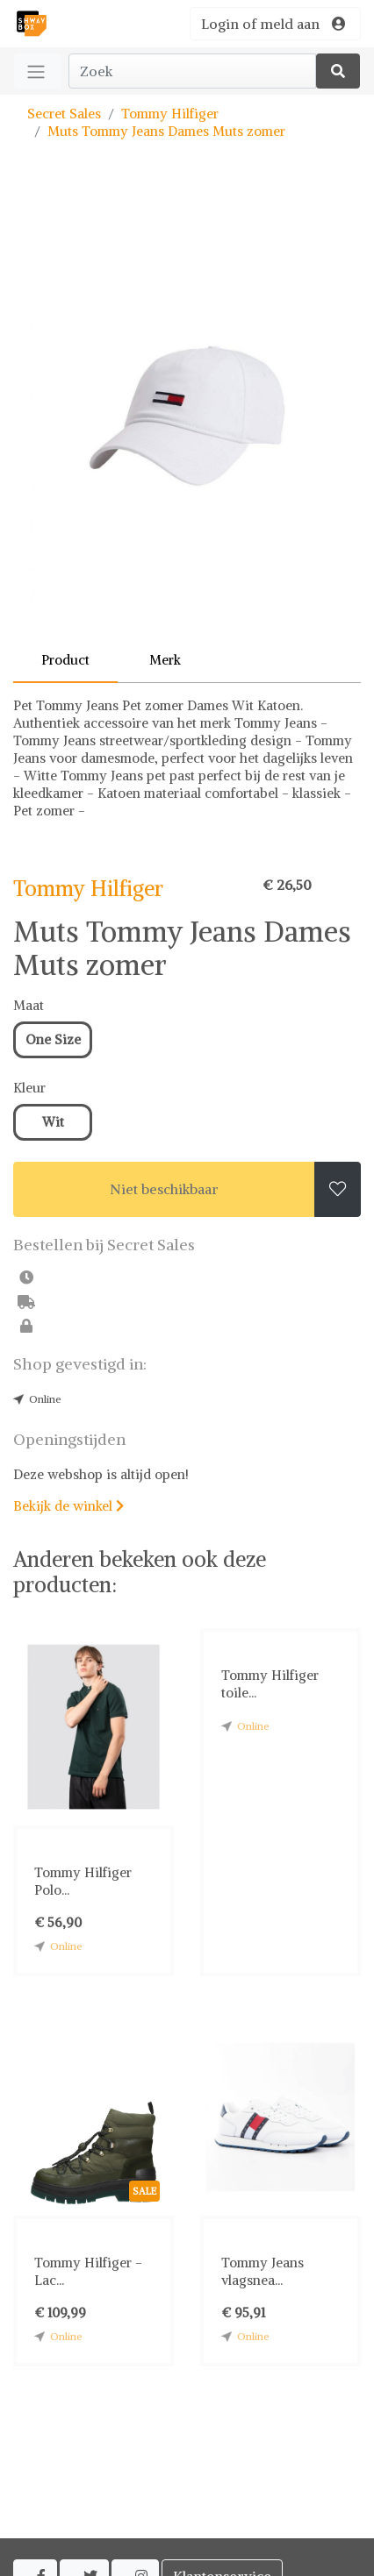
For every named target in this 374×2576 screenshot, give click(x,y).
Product (65, 659)
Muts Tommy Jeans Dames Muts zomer (166, 131)
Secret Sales (64, 113)
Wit (53, 1122)
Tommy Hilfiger (170, 113)
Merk (165, 659)
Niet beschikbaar (164, 1189)
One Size (53, 1039)
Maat (28, 1005)
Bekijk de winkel (68, 1506)
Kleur (29, 1087)
